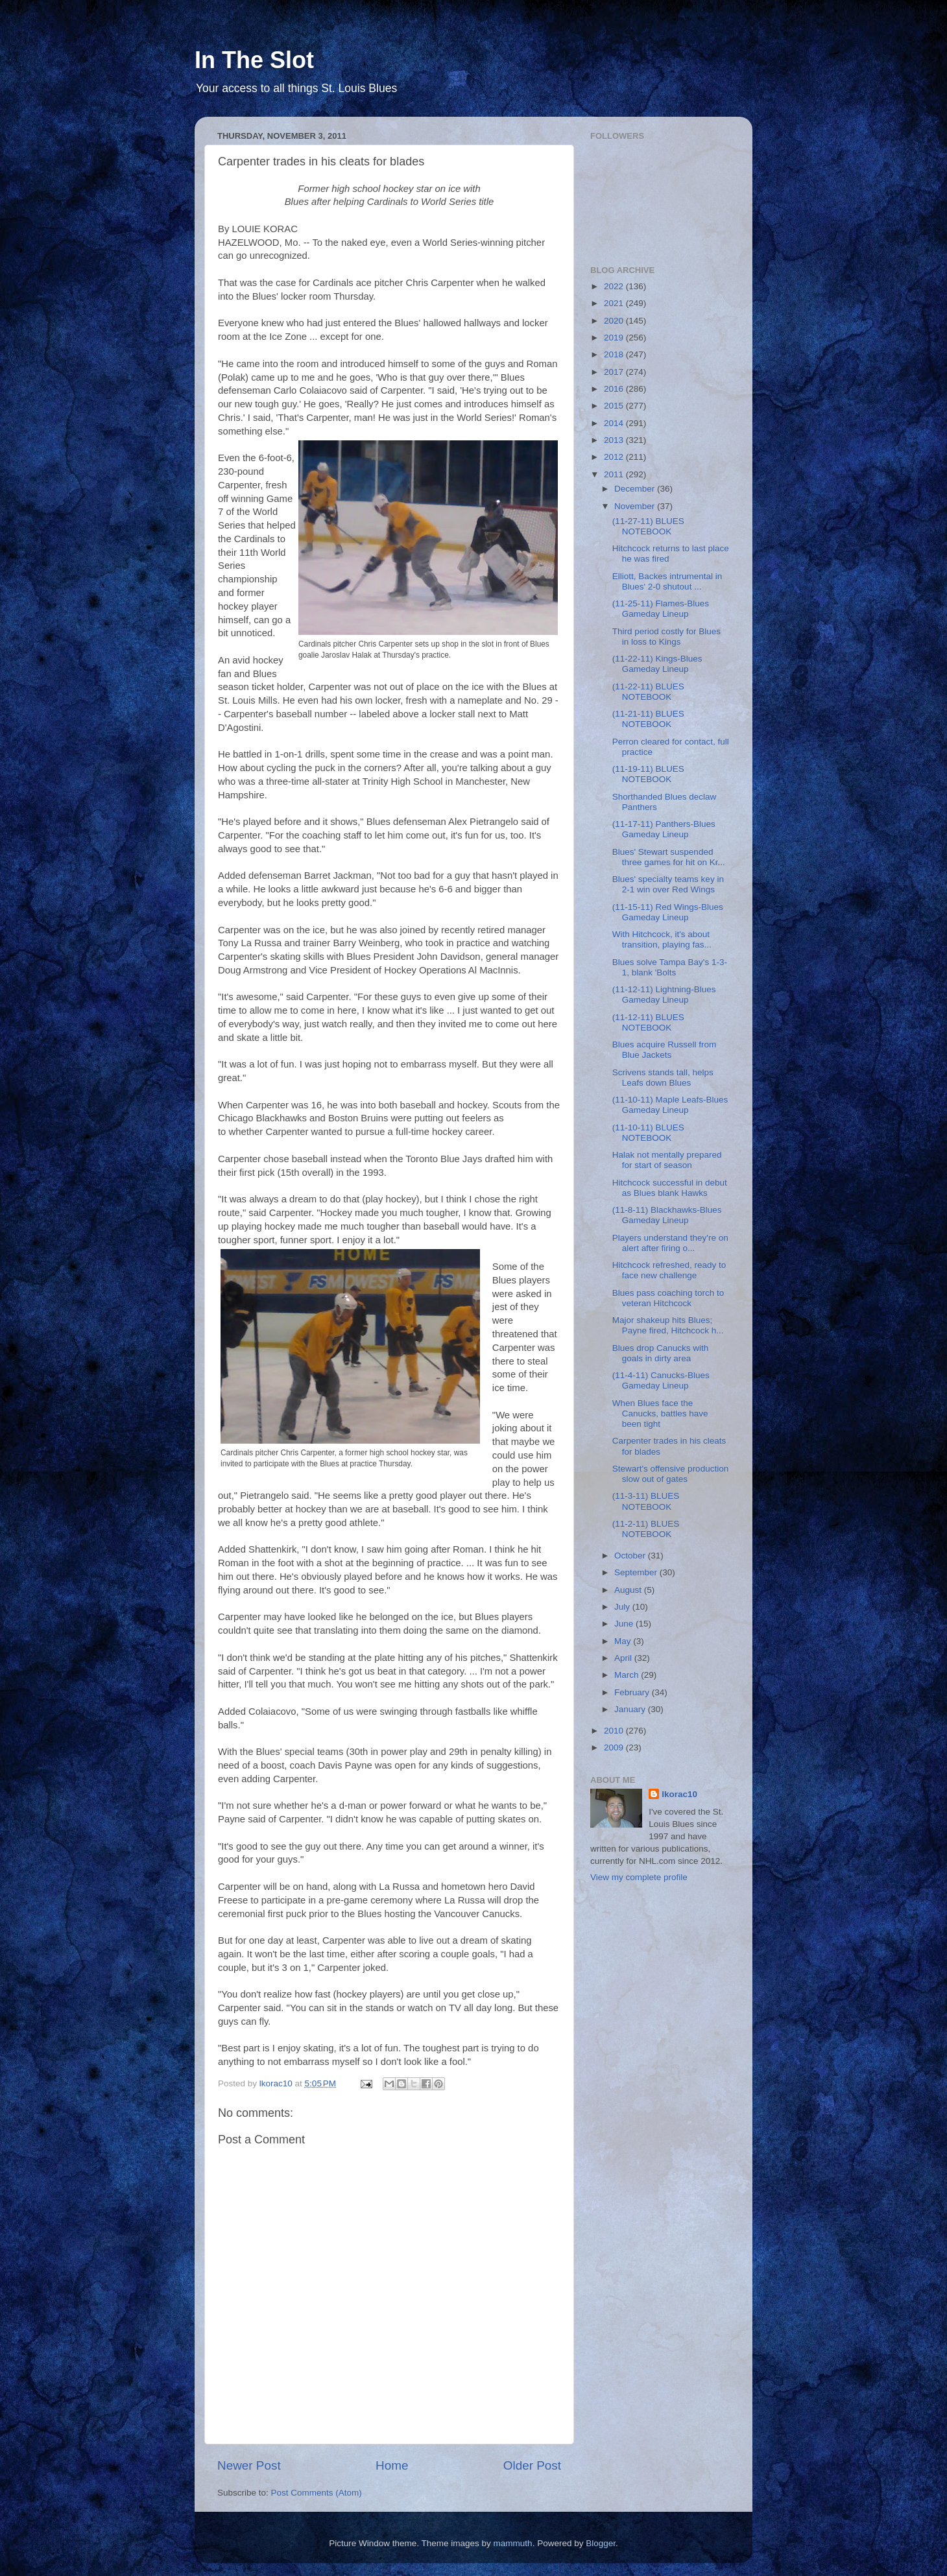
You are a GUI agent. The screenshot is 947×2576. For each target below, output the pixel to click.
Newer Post (249, 2465)
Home (392, 2465)
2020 (615, 321)
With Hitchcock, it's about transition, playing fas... (662, 939)
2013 (615, 440)
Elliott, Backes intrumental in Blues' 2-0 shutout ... (667, 581)
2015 (615, 406)
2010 (615, 1730)
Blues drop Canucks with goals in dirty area (660, 1353)
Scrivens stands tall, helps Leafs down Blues (662, 1077)
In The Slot (254, 60)
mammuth (513, 2543)
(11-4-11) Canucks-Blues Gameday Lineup (661, 1380)
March (627, 1675)
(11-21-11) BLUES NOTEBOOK (648, 719)
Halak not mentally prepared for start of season (667, 1160)
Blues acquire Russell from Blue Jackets (664, 1050)
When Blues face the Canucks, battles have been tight (660, 1413)
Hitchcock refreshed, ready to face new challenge (669, 1270)
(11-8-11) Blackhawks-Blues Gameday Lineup (667, 1215)
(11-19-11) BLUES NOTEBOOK (648, 774)
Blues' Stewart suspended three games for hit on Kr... (668, 857)
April (624, 1658)
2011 (615, 474)
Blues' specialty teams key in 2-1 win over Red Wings (668, 884)
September (637, 1572)
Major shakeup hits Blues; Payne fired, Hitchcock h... (668, 1325)
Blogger (601, 2543)
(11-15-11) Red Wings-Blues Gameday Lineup (667, 912)
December (635, 489)
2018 (615, 354)
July (623, 1607)
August (629, 1590)
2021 (615, 303)
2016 (615, 389)
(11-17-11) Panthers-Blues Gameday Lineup (663, 829)
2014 (615, 423)
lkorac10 (679, 1794)
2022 (615, 286)
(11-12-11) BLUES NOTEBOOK (648, 1022)
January (631, 1709)
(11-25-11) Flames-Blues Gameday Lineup (660, 609)
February (633, 1692)
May (623, 1641)
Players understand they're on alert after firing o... (670, 1243)
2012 (615, 457)
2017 (615, 372)
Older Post (532, 2465)
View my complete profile (639, 1877)
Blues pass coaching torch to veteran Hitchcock (668, 1298)
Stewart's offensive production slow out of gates (670, 1474)
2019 (615, 337)
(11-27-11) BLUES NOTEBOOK (648, 526)
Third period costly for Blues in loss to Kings (666, 636)
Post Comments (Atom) (316, 2493)
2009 (615, 1747)
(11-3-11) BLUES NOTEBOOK (646, 1501)
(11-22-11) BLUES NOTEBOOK (648, 692)
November (635, 506)
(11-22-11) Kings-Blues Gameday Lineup (657, 664)
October (631, 1555)
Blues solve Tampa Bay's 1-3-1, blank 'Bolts (669, 967)
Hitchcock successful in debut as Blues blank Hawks (669, 1188)
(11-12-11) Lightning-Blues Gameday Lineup (664, 994)
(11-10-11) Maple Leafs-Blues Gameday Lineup (670, 1105)
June (625, 1623)
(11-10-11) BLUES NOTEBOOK (648, 1133)
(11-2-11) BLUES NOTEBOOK (646, 1529)
